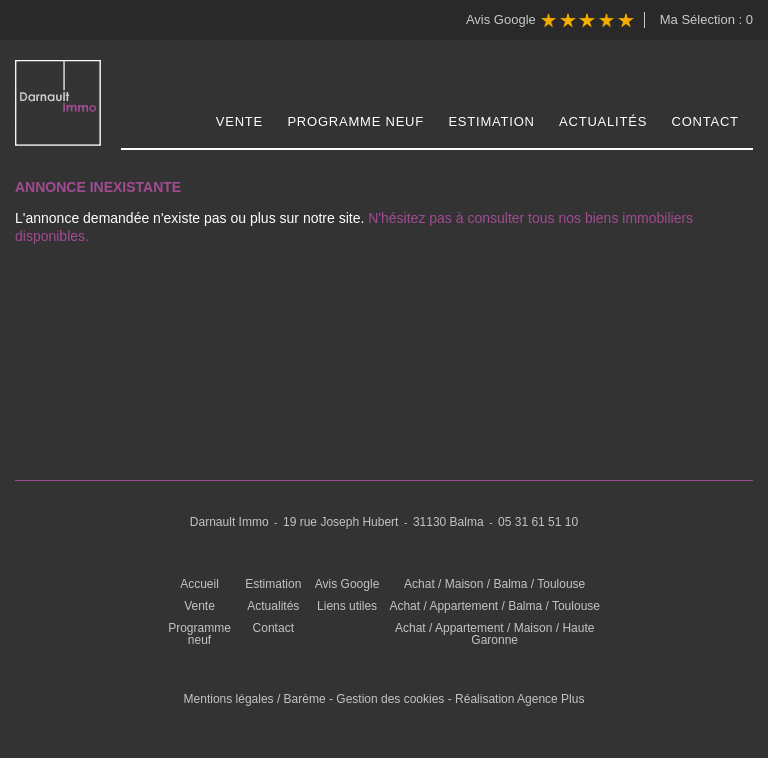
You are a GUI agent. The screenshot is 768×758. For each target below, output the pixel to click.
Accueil (199, 584)
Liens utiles (347, 606)
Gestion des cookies (390, 699)
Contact (705, 121)
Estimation (491, 121)
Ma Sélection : (706, 19)
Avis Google (550, 20)
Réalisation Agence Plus (519, 699)
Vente (239, 121)
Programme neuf (355, 121)
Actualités (603, 121)
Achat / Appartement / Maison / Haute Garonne (494, 634)
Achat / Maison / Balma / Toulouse (494, 584)
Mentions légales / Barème (255, 699)
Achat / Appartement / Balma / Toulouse (494, 606)
